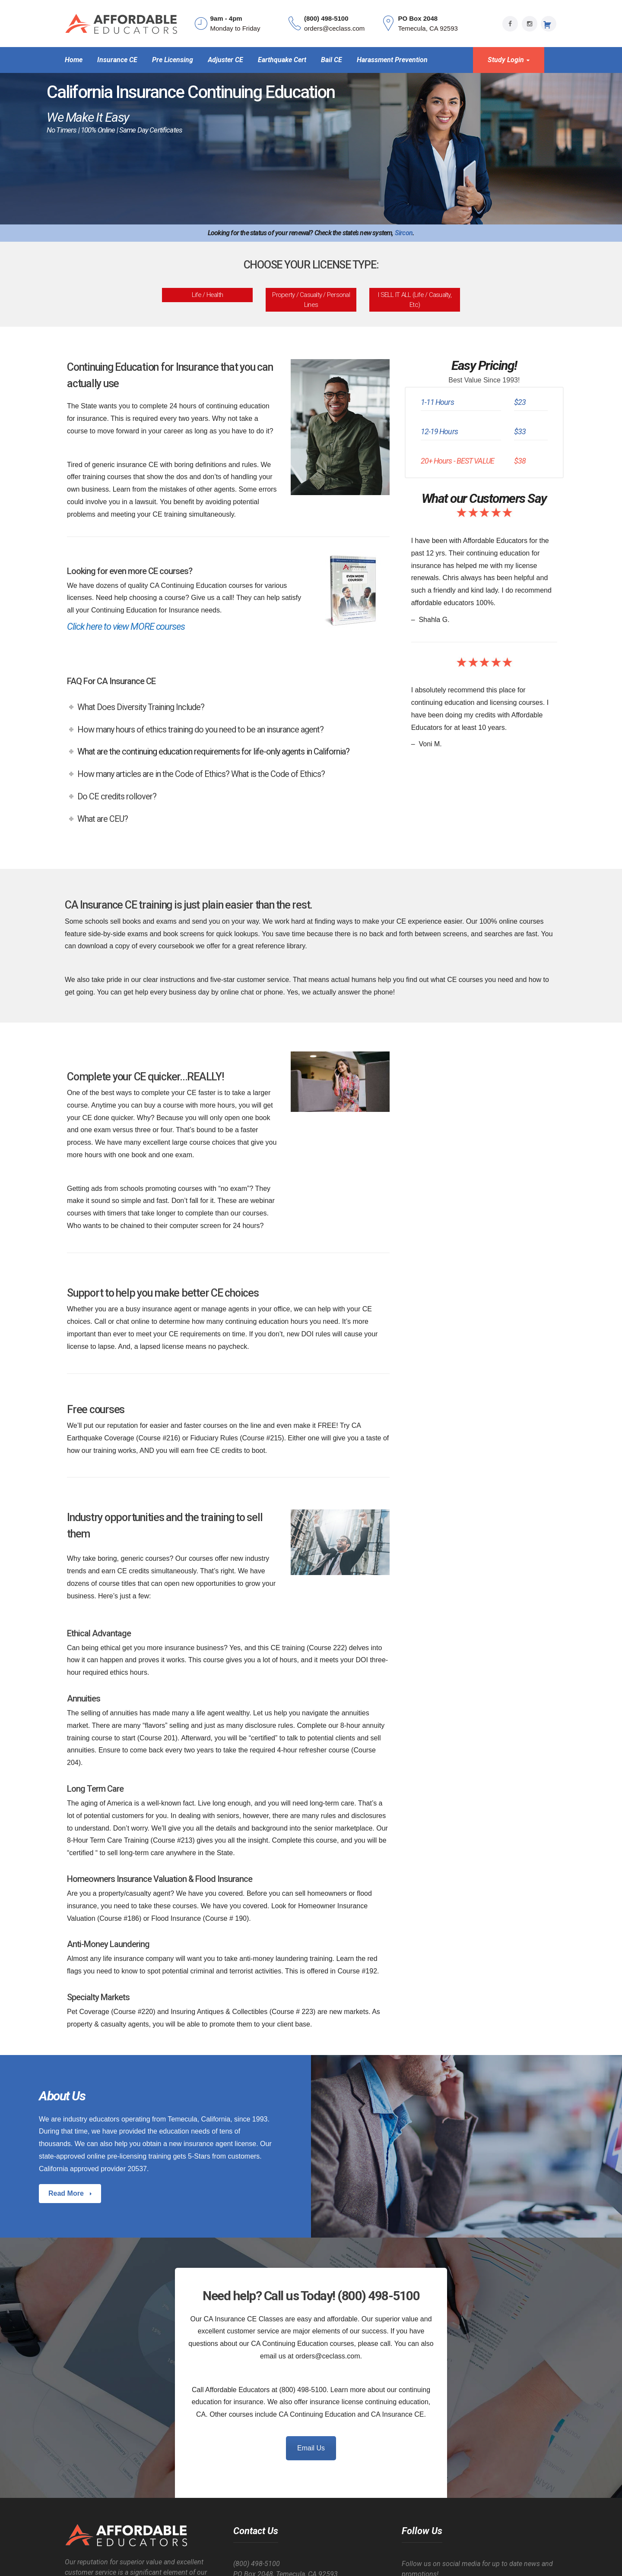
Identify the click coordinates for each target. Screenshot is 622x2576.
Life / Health (207, 295)
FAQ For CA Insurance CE (111, 681)
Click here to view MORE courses (126, 626)
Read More (67, 2193)
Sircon (404, 233)
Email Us (311, 2448)
